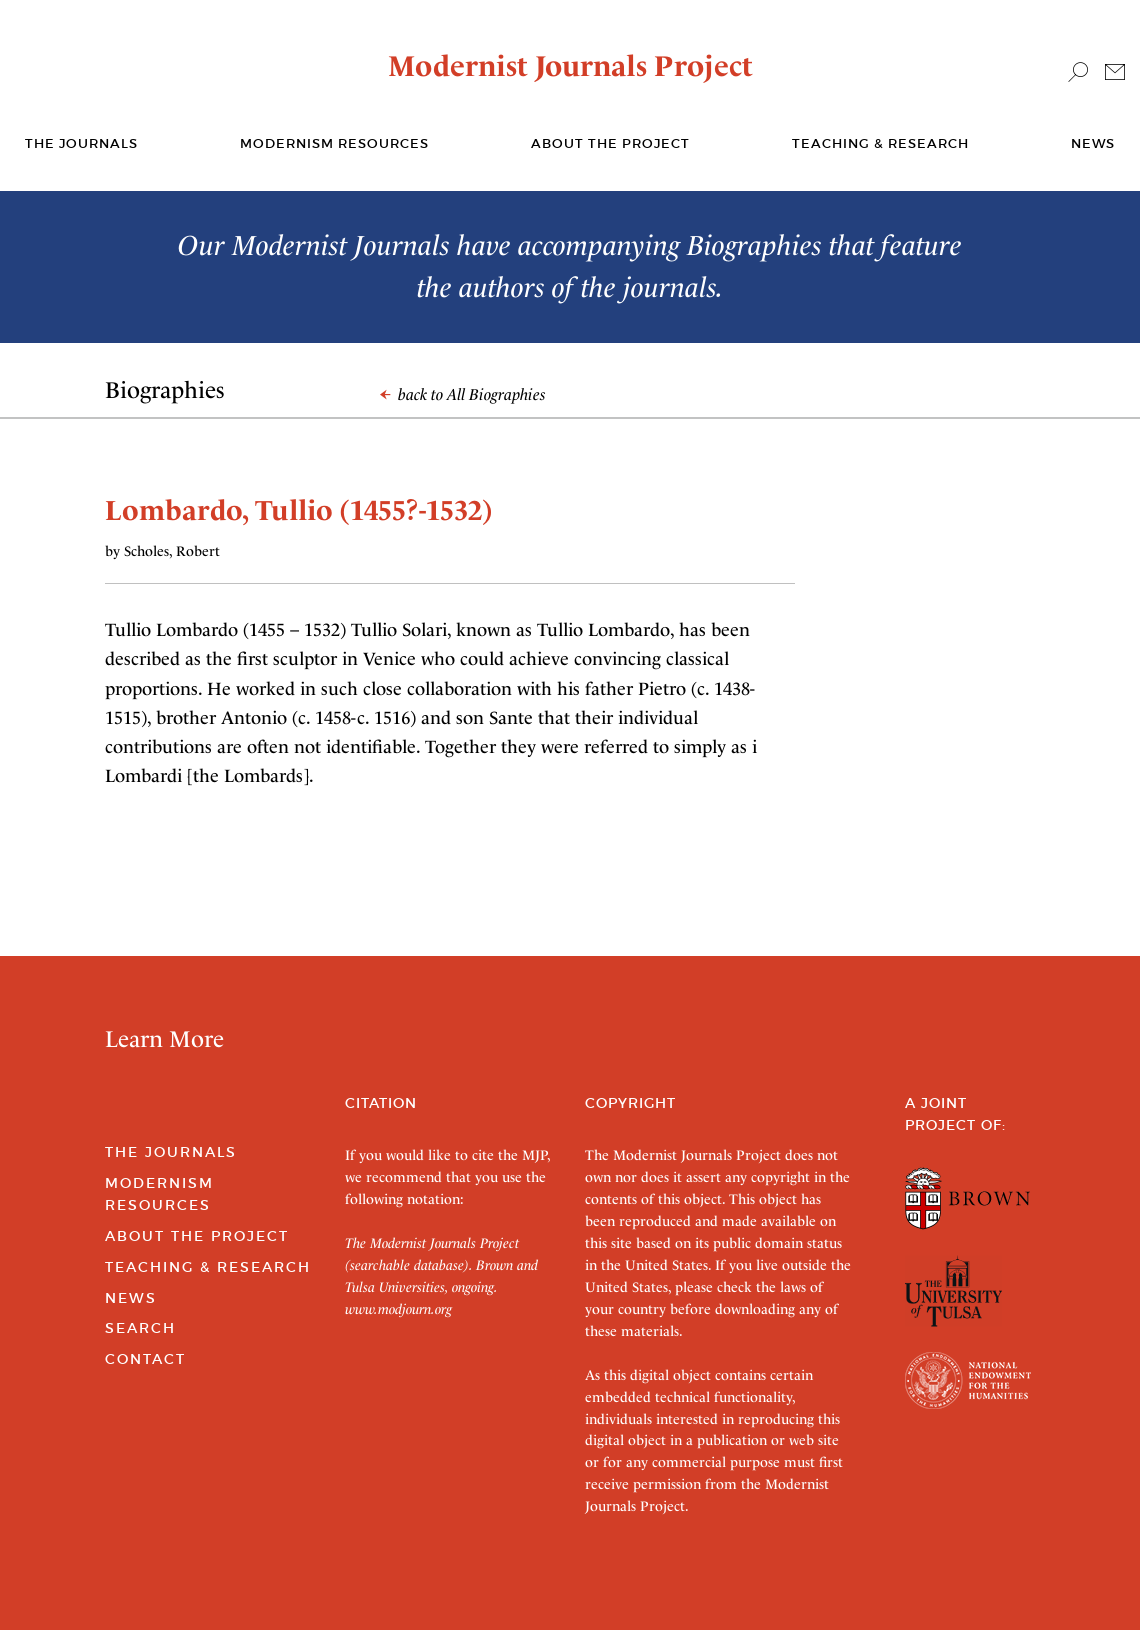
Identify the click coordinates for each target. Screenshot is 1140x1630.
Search (140, 1328)
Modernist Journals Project (570, 66)
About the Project (610, 143)
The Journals (171, 1152)
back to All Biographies (463, 394)
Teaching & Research (880, 143)
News (1093, 143)
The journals (81, 143)
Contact (145, 1359)
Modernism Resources (334, 143)
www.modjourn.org (398, 1309)
